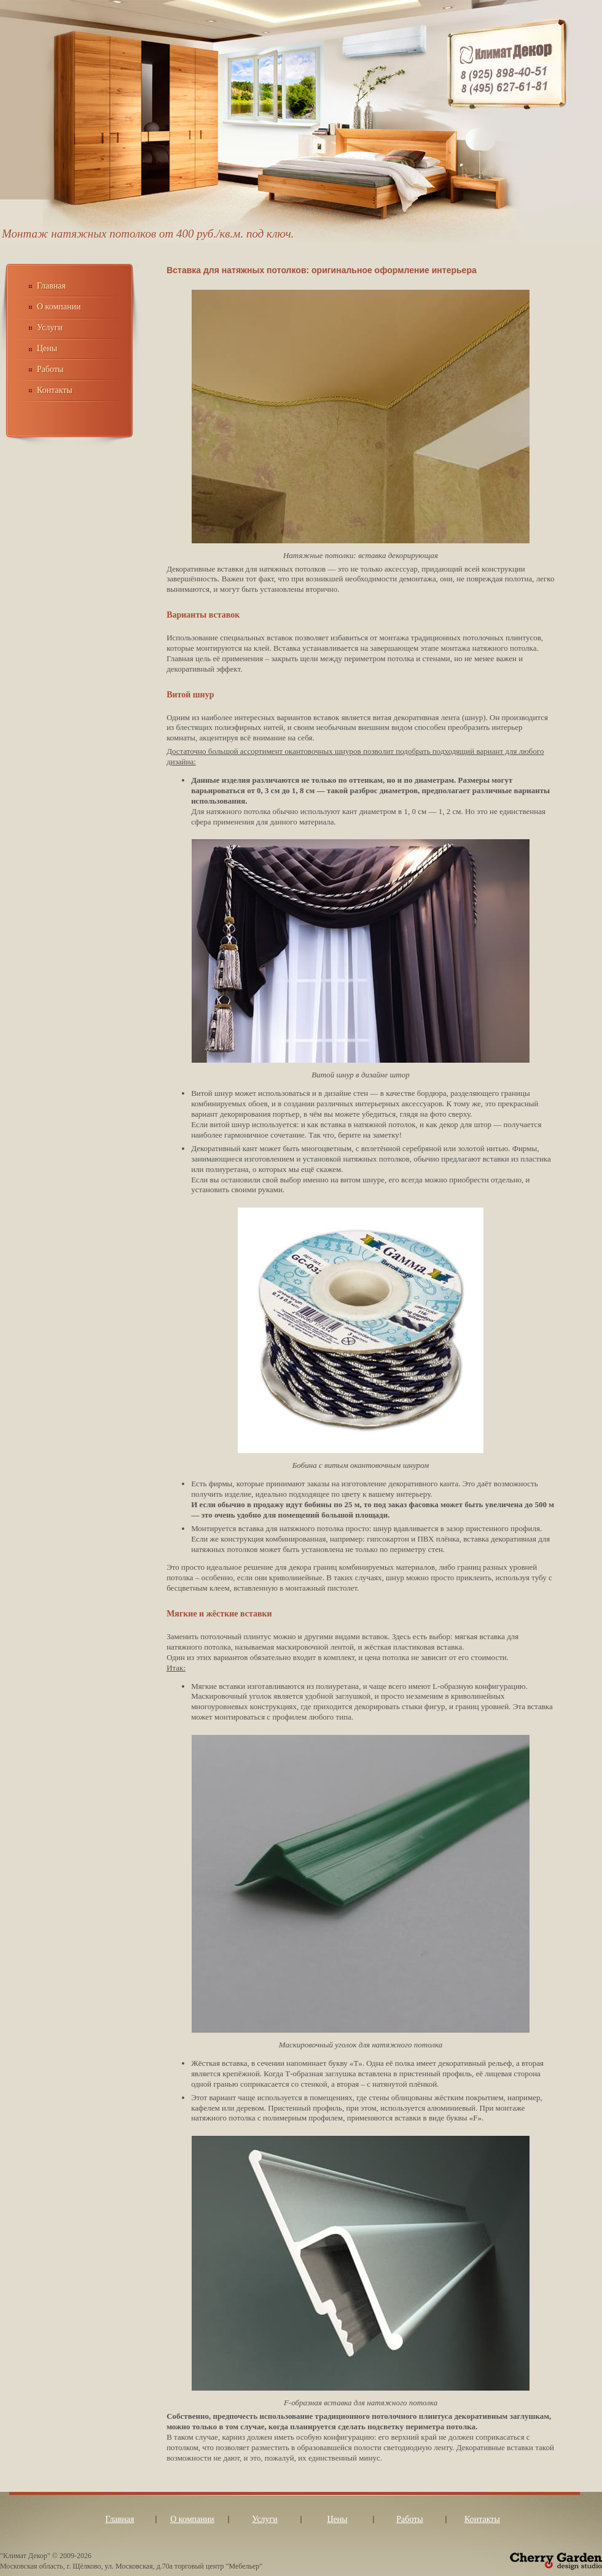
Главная (51, 285)
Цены (47, 348)
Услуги (50, 327)
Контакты (54, 390)
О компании (58, 306)
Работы (50, 369)
